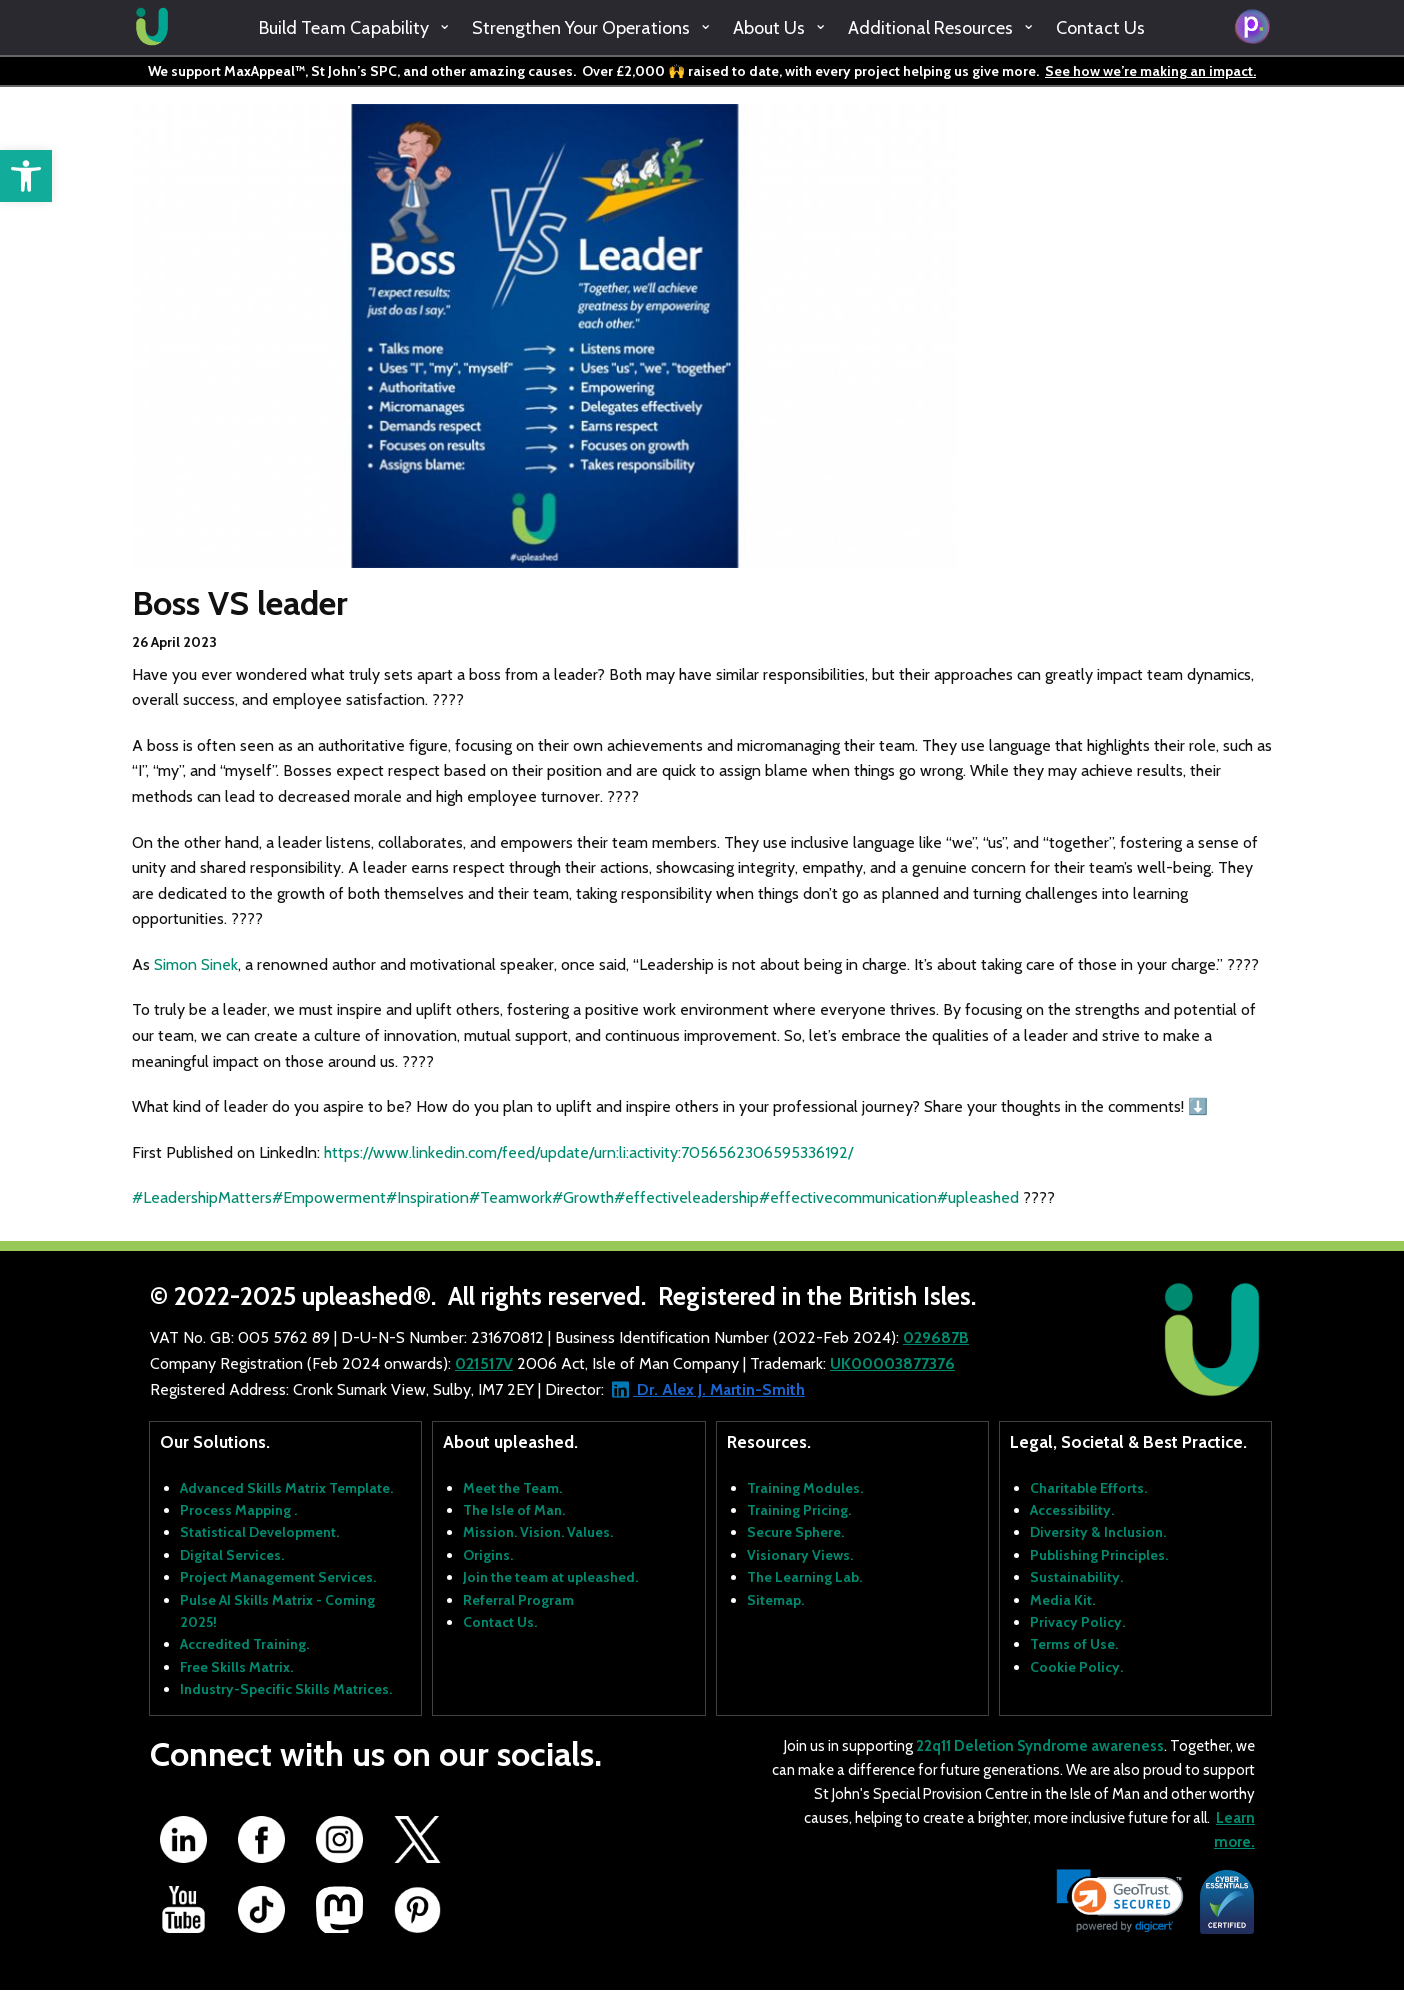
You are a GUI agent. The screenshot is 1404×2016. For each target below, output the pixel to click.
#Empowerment (329, 1197)
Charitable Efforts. (1088, 1488)
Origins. (488, 1555)
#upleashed (978, 1197)
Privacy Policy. (1077, 1622)
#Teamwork (510, 1197)
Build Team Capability (344, 28)
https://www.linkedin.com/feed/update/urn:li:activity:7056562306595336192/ (588, 1152)
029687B (936, 1337)
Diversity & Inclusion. (1098, 1532)
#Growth (583, 1197)
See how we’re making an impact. (1150, 71)
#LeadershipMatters (202, 1197)
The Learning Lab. (804, 1577)
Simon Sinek (196, 964)
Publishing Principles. (1099, 1555)
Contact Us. (500, 1622)
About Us (769, 28)
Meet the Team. (512, 1488)
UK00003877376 (892, 1363)
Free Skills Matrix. (236, 1667)
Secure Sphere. (795, 1532)
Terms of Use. (1074, 1644)
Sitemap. (775, 1600)
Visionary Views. (800, 1555)
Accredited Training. (244, 1644)
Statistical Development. (259, 1532)
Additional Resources (930, 28)
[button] (26, 176)
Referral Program (518, 1600)
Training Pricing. (799, 1510)
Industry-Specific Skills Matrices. (286, 1689)
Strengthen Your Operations (581, 28)
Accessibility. (1072, 1510)
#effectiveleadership (686, 1197)
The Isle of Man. (514, 1510)
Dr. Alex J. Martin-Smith (719, 1389)
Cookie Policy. (1076, 1667)
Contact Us (1100, 28)
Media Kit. (1062, 1600)
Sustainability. (1076, 1577)
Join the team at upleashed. (550, 1577)
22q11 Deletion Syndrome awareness (1040, 1746)
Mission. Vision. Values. (538, 1532)
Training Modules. (805, 1488)
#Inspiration (427, 1197)
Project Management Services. (278, 1577)
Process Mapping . (238, 1510)
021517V (484, 1363)
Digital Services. (232, 1555)
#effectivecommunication (848, 1197)
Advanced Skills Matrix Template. (286, 1488)
